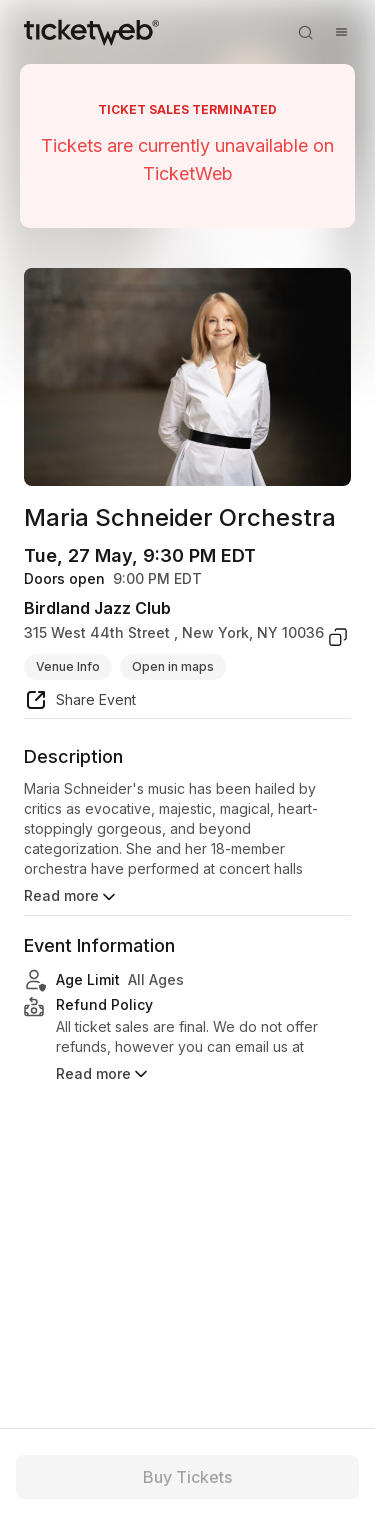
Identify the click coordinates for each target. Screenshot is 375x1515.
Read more (71, 897)
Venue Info (68, 666)
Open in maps (173, 666)
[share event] (80, 703)
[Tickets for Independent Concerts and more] (91, 32)
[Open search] (305, 32)
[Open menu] (341, 32)
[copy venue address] (338, 637)
